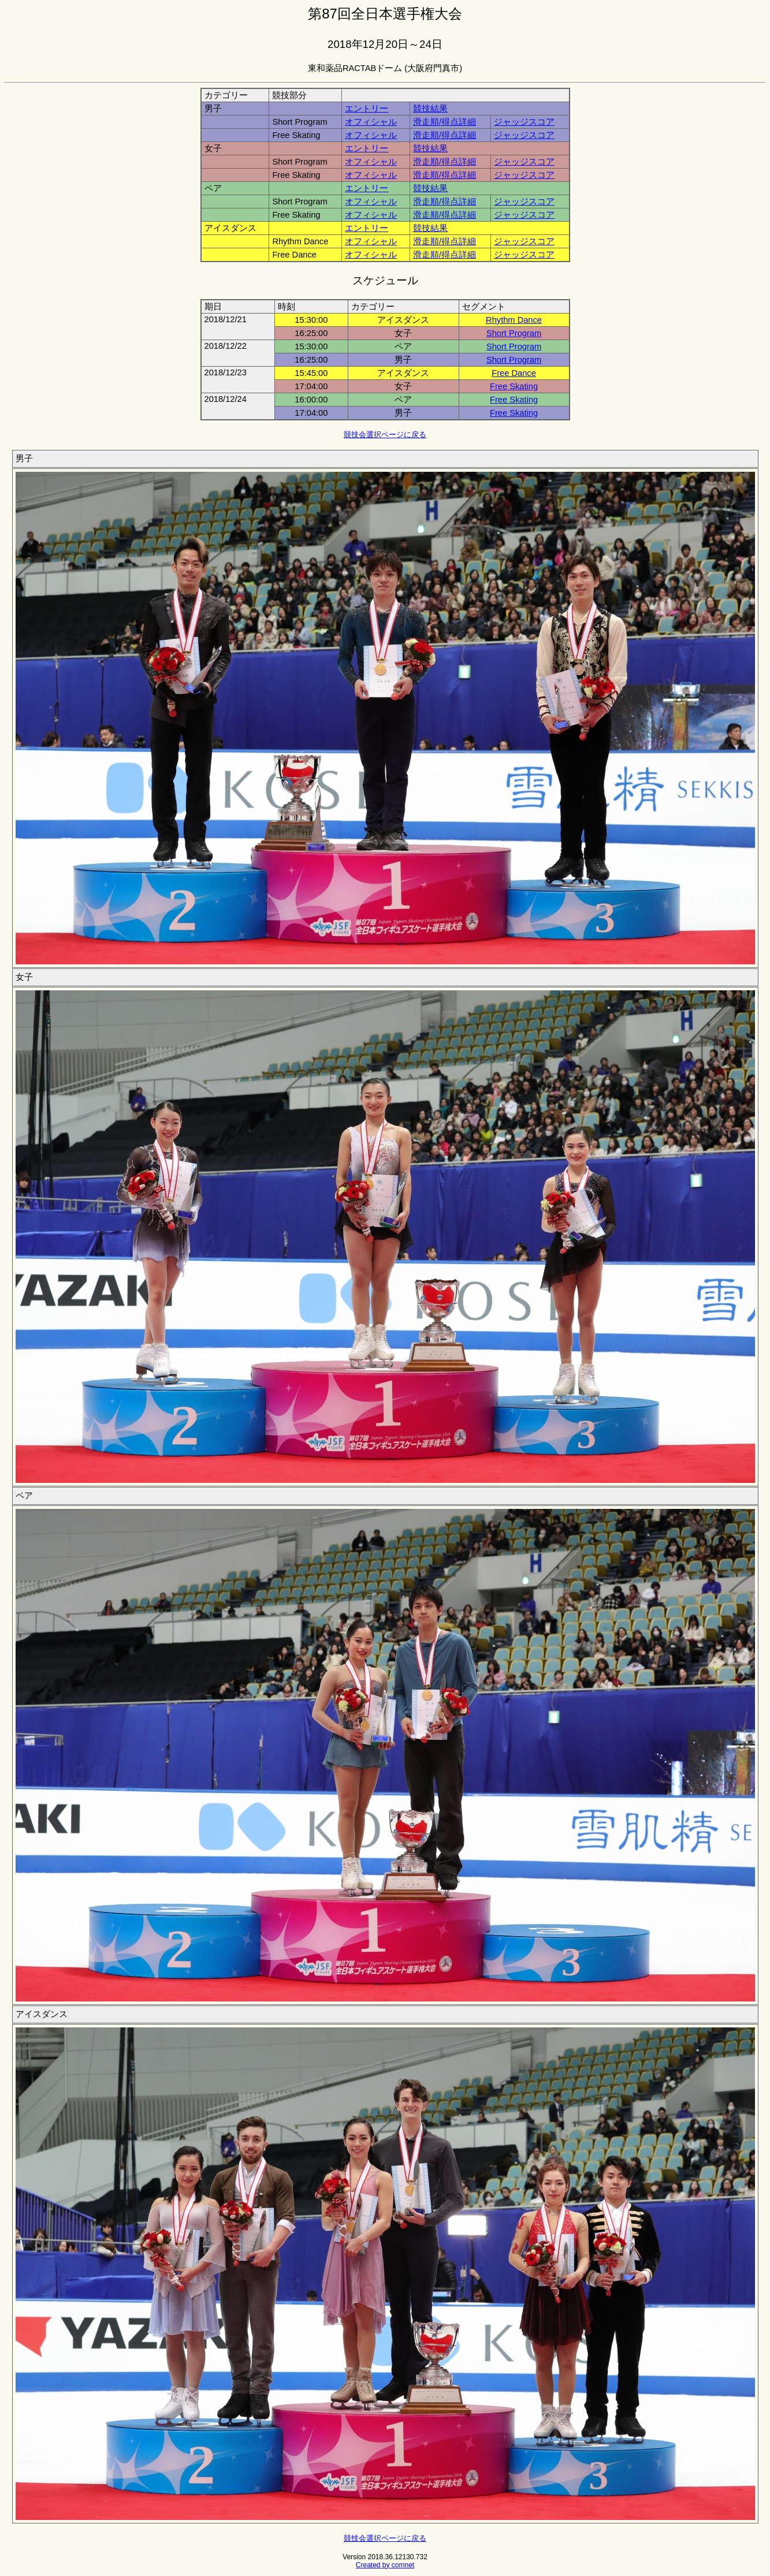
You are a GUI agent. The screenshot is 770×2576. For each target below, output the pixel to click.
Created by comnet (385, 2565)
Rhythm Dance (514, 320)
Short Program (513, 333)
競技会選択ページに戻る (385, 434)
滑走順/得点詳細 (444, 121)
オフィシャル (371, 121)
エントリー (366, 108)
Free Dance (514, 373)
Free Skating (514, 386)
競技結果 (430, 108)
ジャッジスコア (524, 121)
